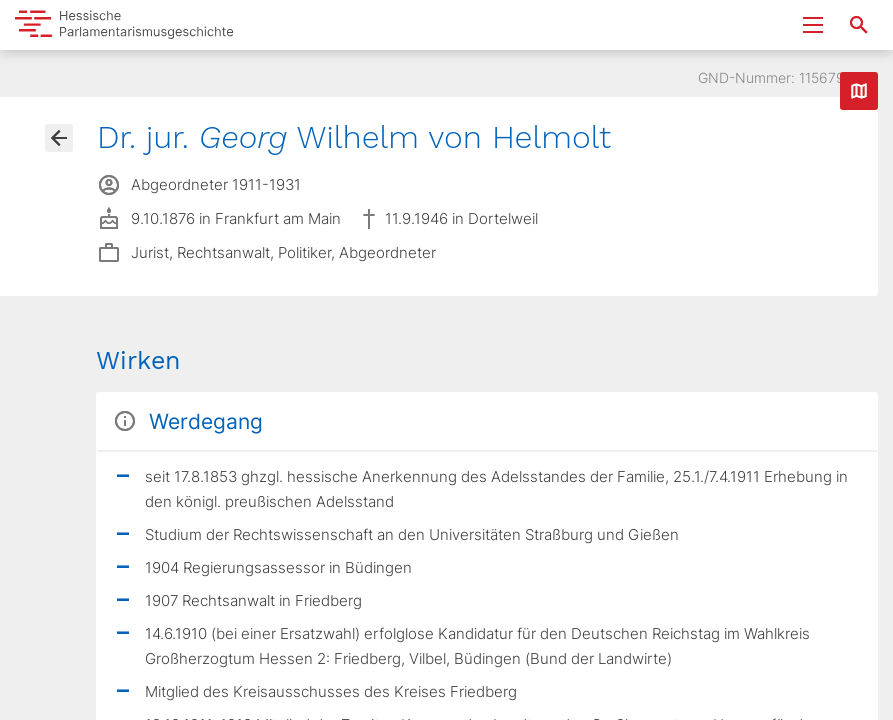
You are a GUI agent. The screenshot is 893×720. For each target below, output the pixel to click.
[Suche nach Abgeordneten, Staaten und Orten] (859, 25)
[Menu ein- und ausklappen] (813, 25)
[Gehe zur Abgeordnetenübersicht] (59, 138)
